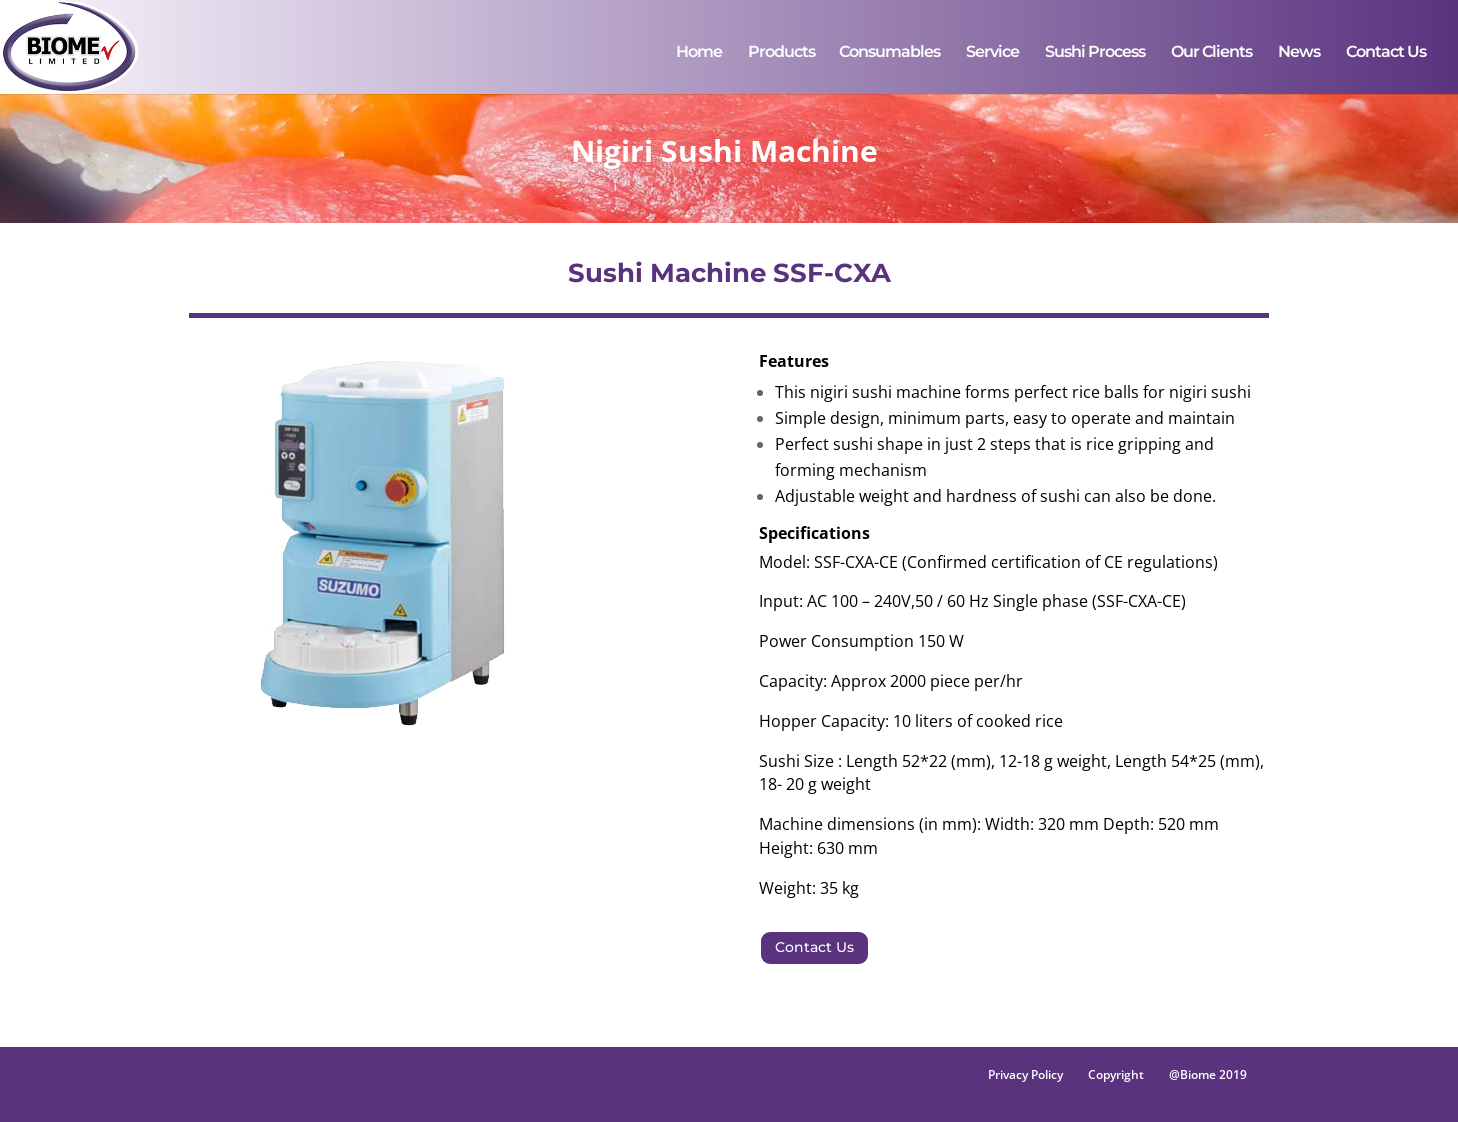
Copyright (1116, 1074)
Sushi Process (1095, 53)
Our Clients (1211, 53)
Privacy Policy (1025, 1074)
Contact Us (1386, 53)
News (1299, 53)
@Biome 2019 (1208, 1074)
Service (992, 53)
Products (781, 53)
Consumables (889, 53)
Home (699, 53)
